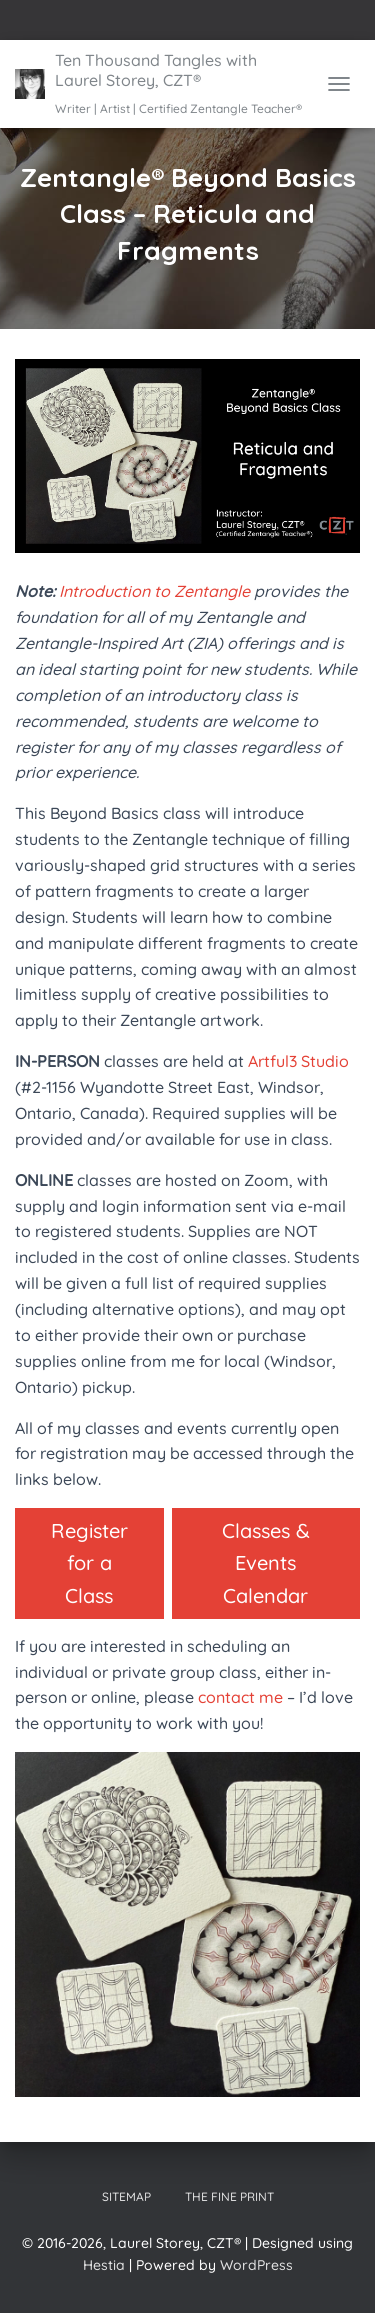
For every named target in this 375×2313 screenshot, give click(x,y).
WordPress (256, 2265)
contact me (240, 1697)
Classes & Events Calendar (266, 1563)
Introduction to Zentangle (154, 591)
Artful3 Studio (298, 1061)
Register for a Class (89, 1563)
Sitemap (126, 2196)
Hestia (104, 2265)
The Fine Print (229, 2196)
